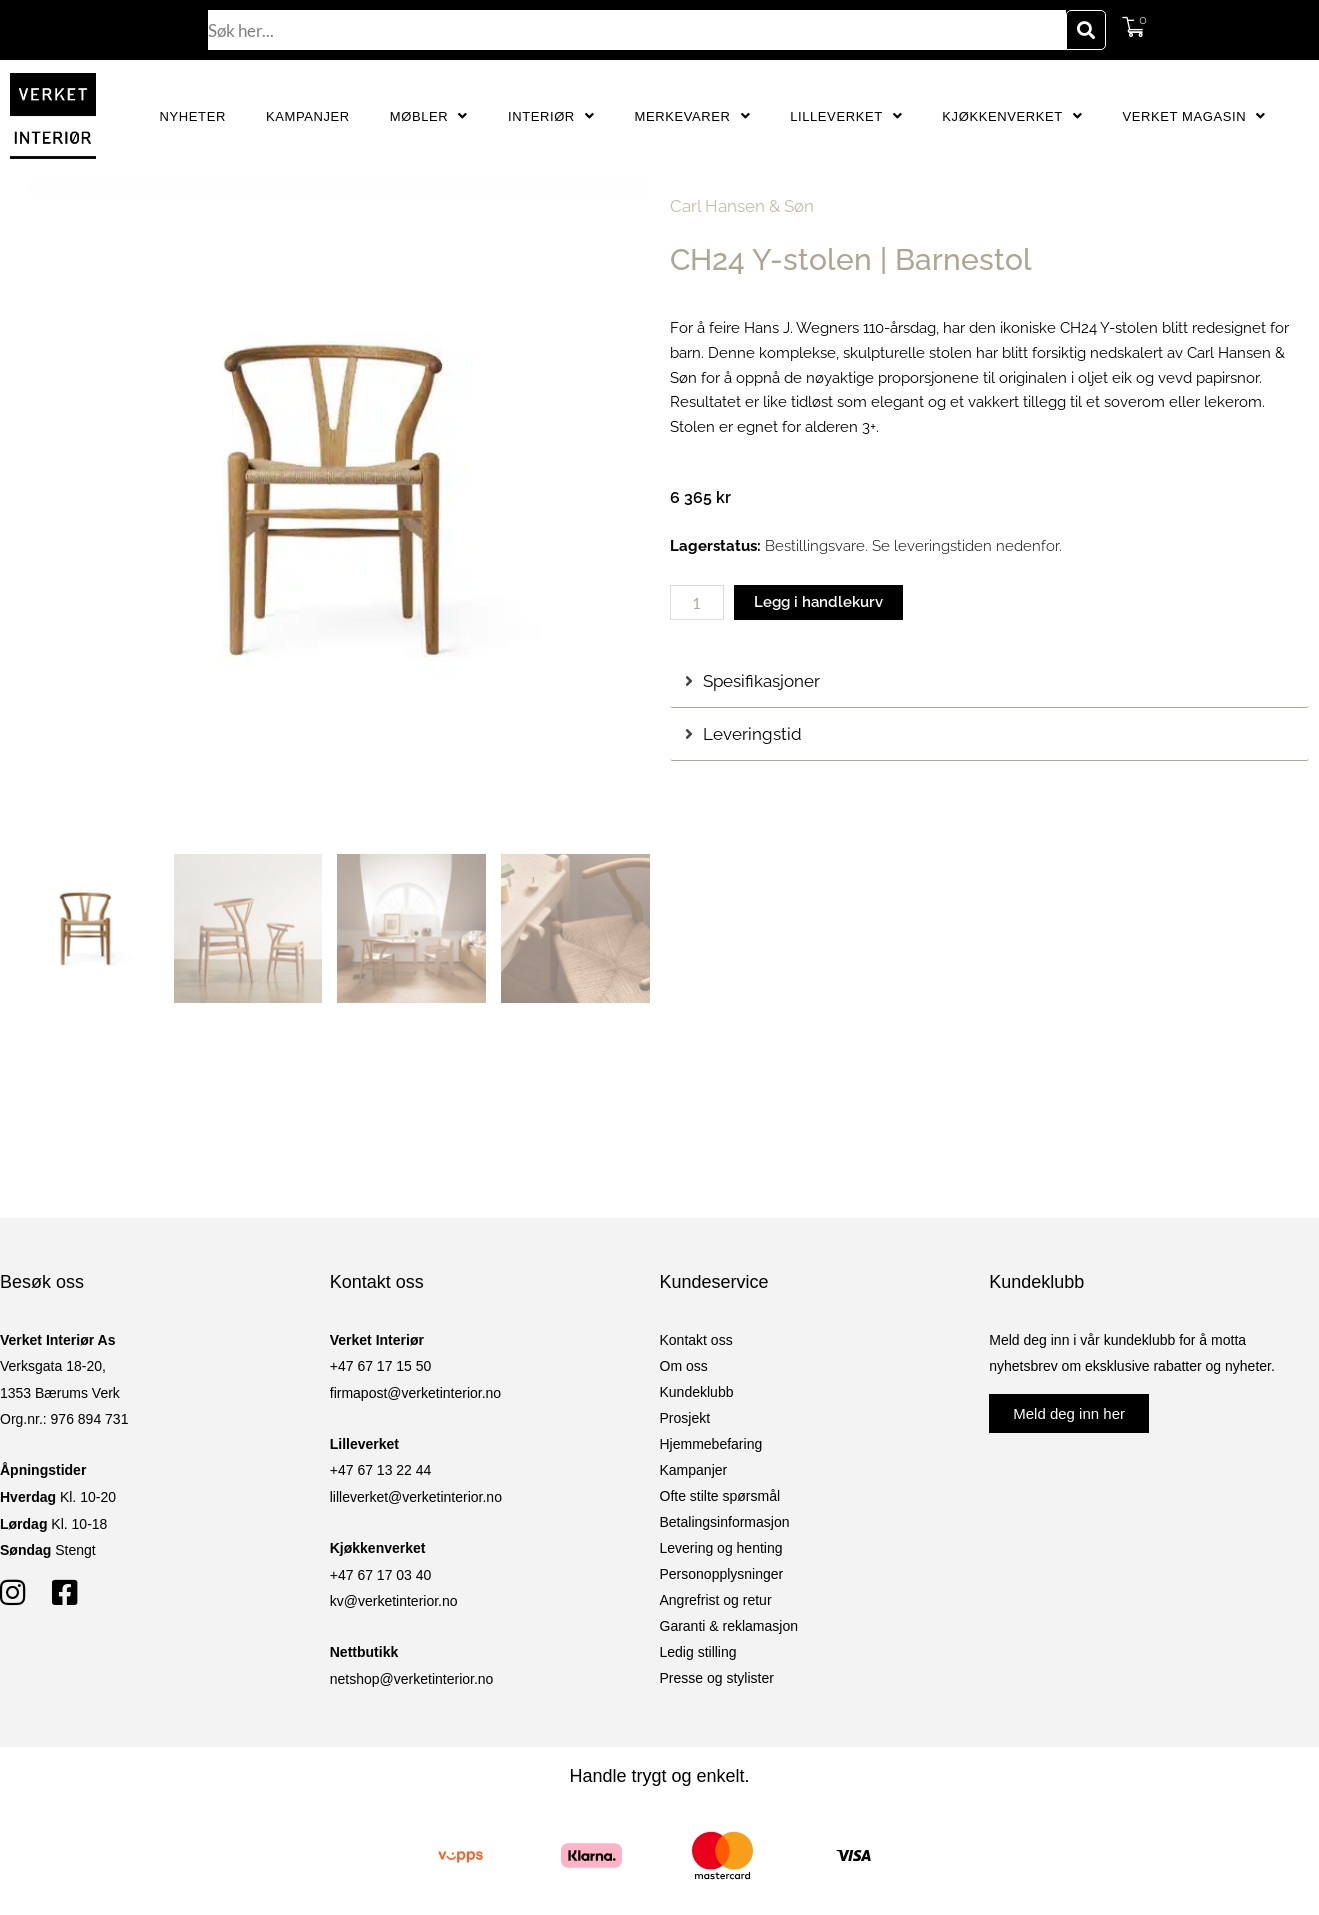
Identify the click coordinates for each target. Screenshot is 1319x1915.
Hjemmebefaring (711, 1444)
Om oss (684, 1366)
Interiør (551, 116)
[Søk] (1086, 30)
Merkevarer (692, 116)
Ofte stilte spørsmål (720, 1496)
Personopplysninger (722, 1574)
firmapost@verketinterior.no (415, 1393)
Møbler (429, 116)
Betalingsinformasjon (725, 1522)
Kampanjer (308, 116)
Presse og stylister (717, 1678)
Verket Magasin (1193, 116)
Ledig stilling (698, 1652)
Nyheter (193, 116)
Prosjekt (685, 1418)
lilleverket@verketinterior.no (416, 1497)
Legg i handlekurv (818, 602)
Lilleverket (846, 116)
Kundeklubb (697, 1392)
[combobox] (637, 30)
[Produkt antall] (697, 602)
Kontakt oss (696, 1340)
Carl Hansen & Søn (742, 206)
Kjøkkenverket (1012, 116)
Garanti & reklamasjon (729, 1626)
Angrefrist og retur (716, 1600)
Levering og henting (721, 1548)
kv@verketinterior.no (394, 1601)
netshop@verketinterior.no (412, 1679)
